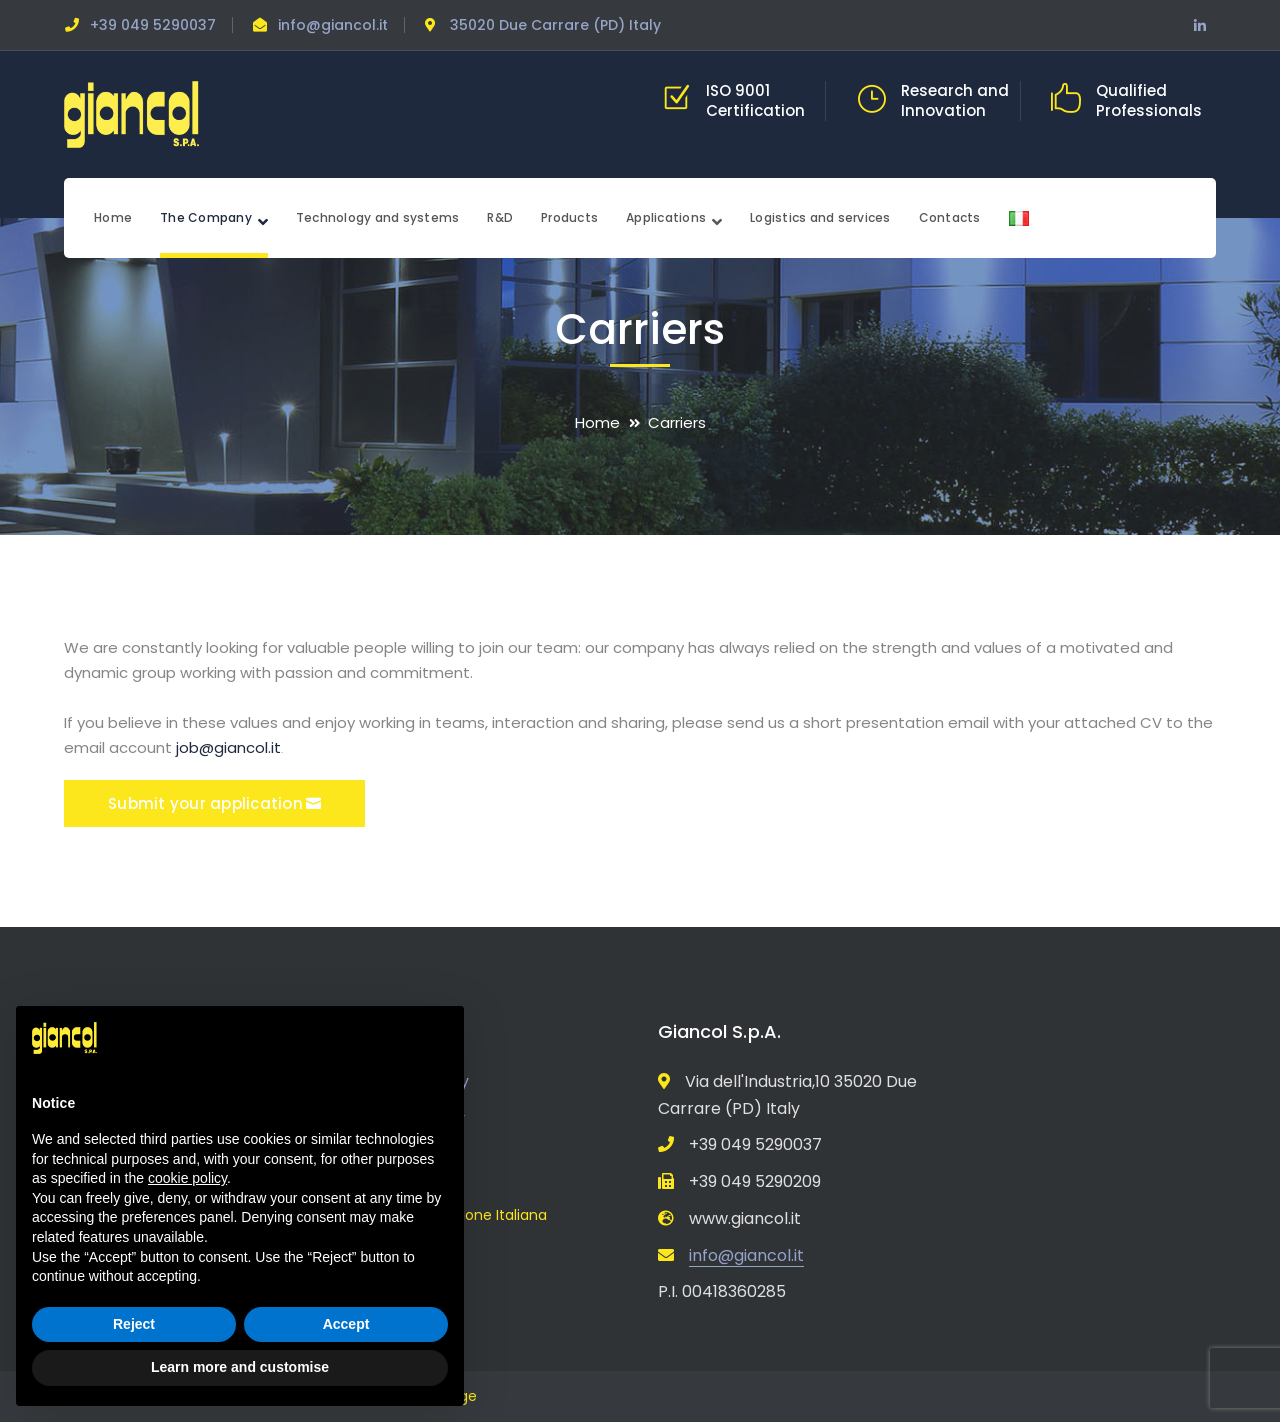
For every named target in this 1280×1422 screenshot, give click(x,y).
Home (597, 422)
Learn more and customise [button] (240, 1367)
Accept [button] (346, 1324)
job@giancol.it (228, 747)
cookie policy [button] (187, 1178)
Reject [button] (134, 1324)
